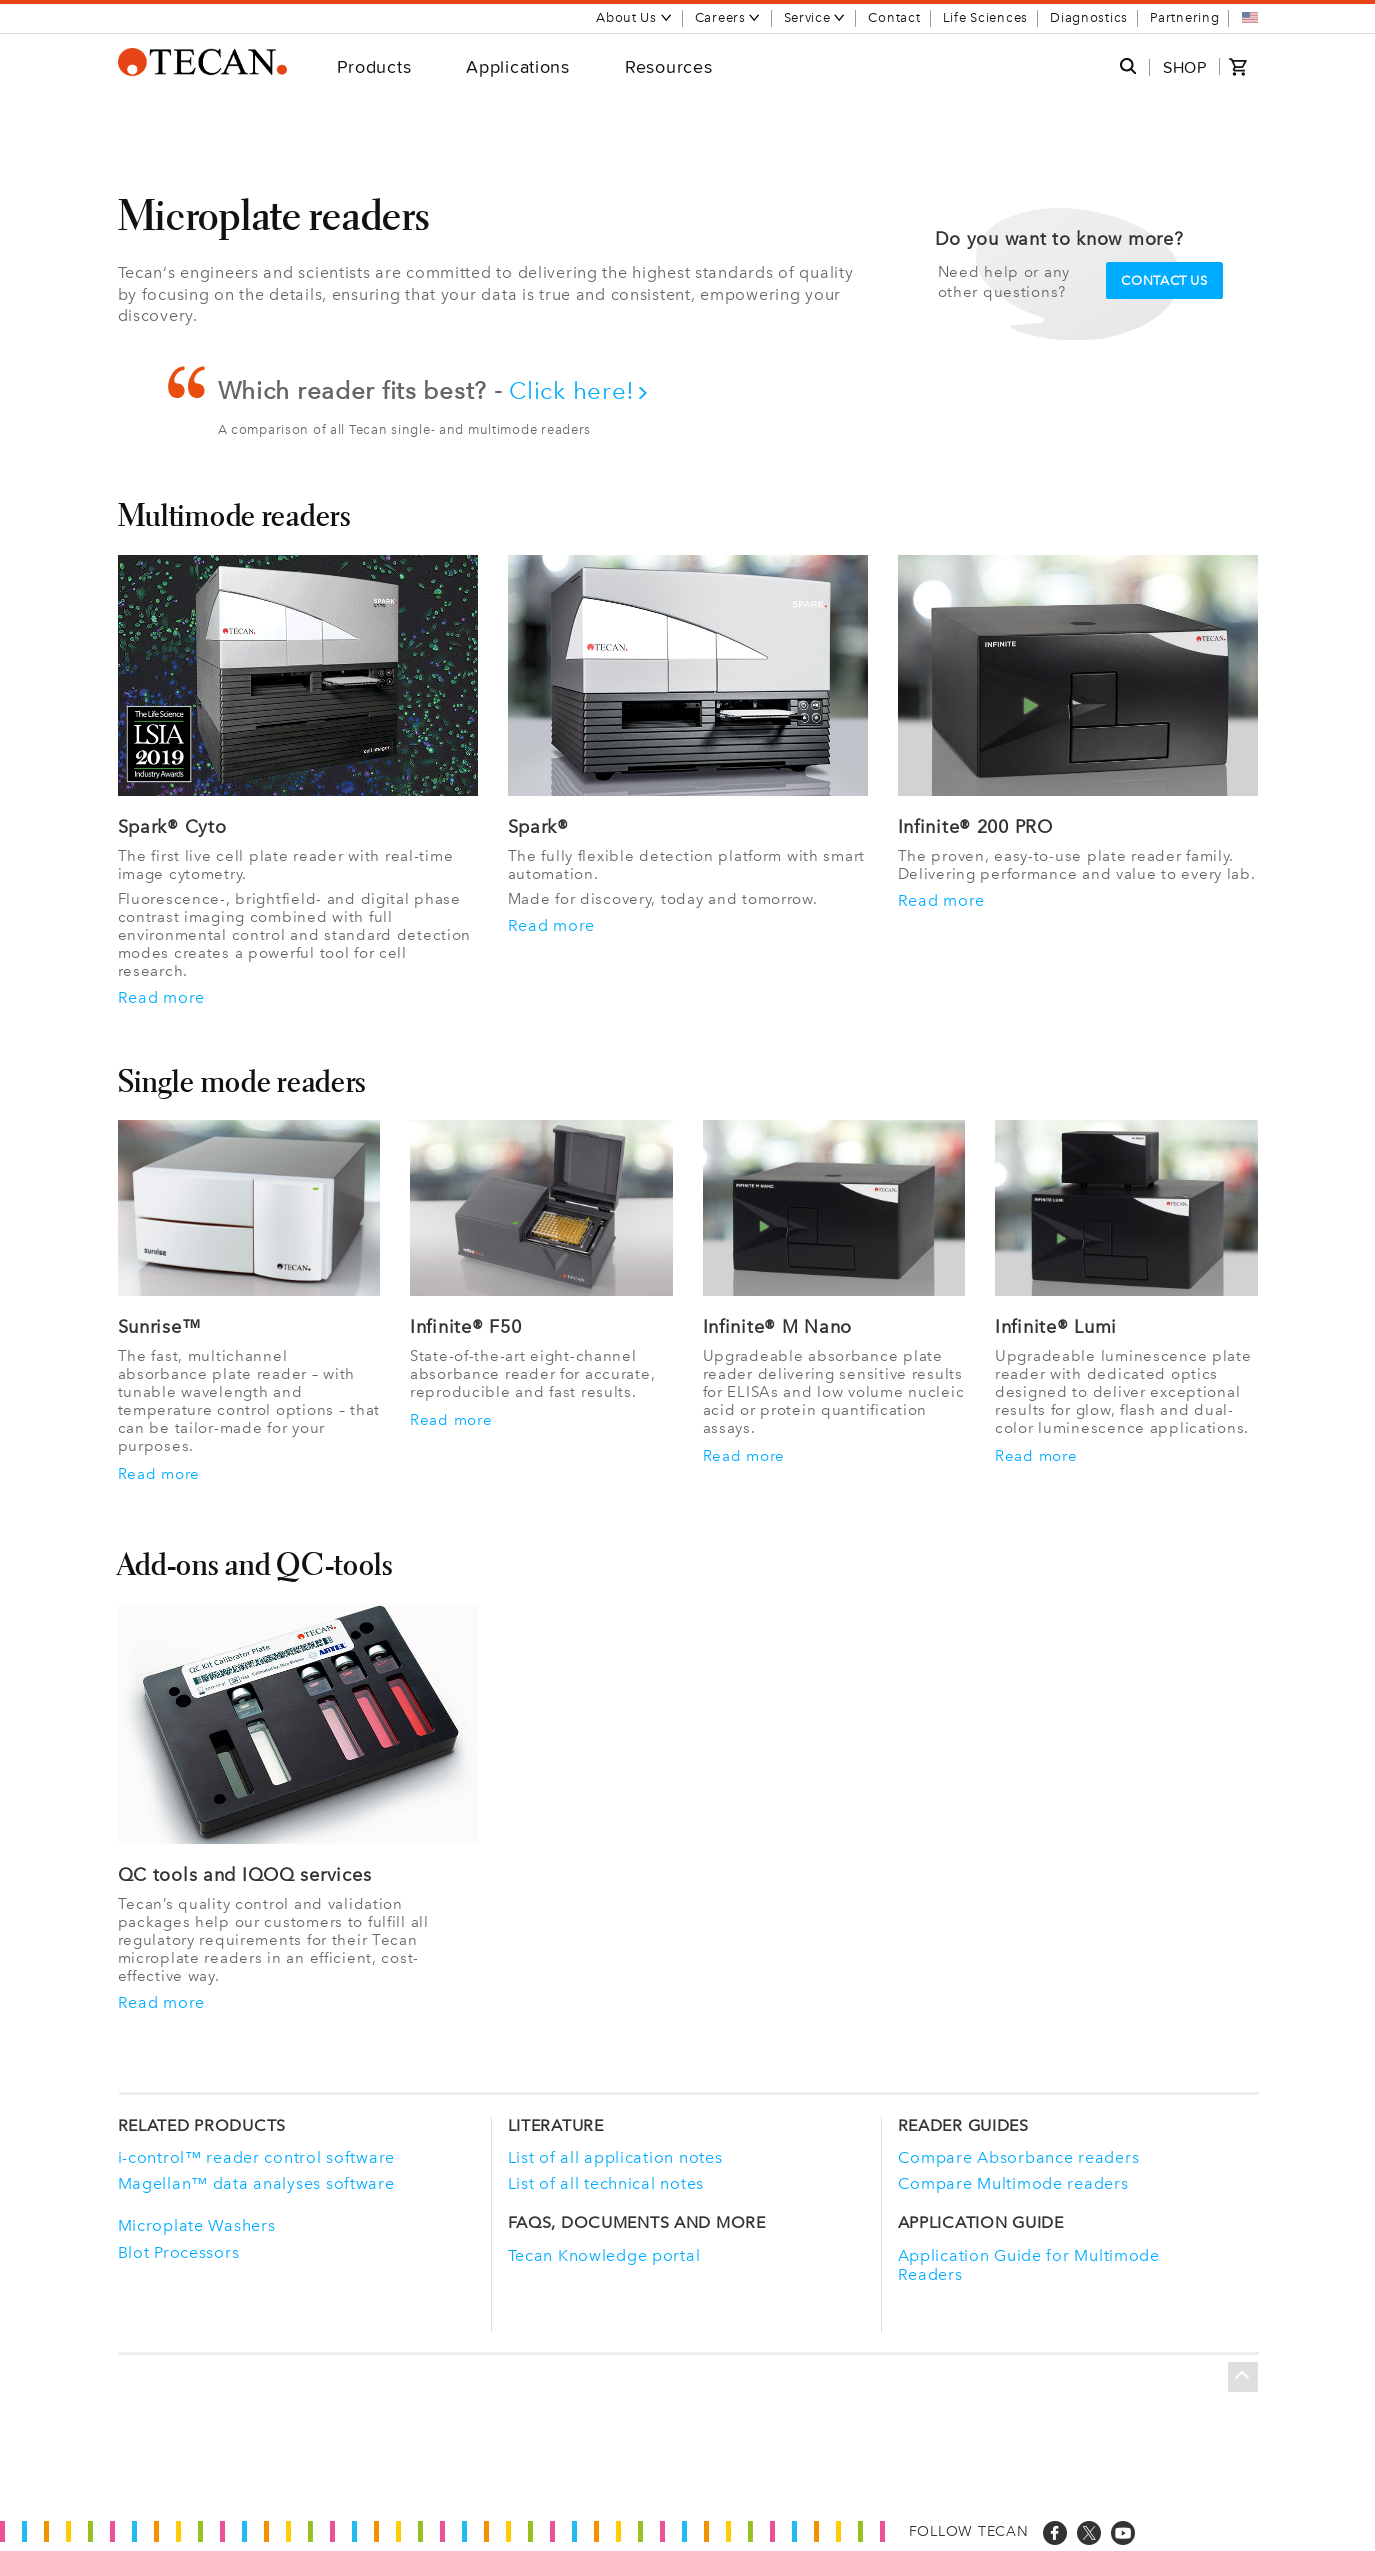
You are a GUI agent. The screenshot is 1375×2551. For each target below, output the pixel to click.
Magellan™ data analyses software (256, 2183)
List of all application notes (615, 2157)
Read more (161, 998)
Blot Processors (179, 2252)
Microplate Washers (197, 2225)
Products (374, 66)
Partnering (1184, 17)
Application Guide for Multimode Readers (1029, 2265)
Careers (728, 17)
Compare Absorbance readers (1019, 2157)
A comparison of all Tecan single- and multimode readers (405, 429)
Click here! (579, 390)
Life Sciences (985, 17)
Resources (668, 66)
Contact (894, 17)
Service (815, 17)
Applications (518, 66)
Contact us (1164, 280)
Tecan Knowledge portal (604, 2255)
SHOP (1185, 67)
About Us (634, 17)
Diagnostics (1089, 17)
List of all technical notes (606, 2183)
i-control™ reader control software (256, 2157)
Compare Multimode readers (1013, 2183)
